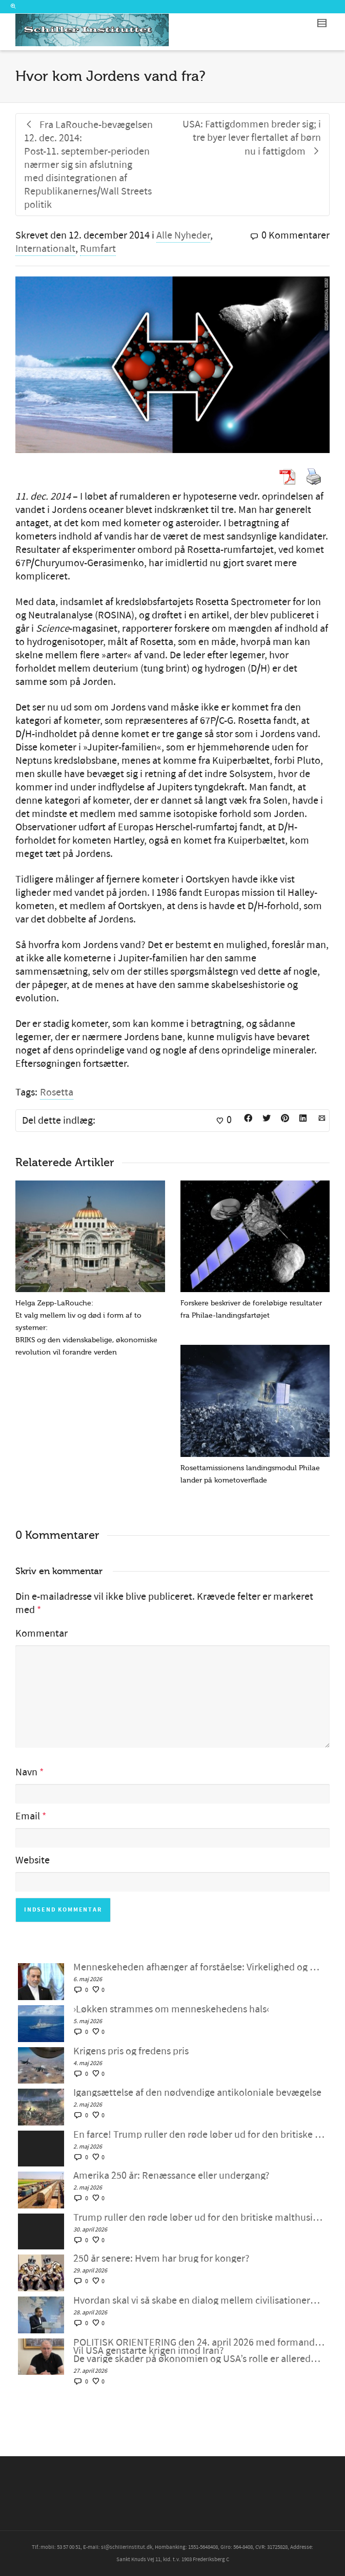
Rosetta (56, 1092)
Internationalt (45, 248)
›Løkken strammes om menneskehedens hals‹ (171, 2009)
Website (32, 1860)
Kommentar (41, 1633)
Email (27, 1816)
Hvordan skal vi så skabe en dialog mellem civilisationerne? (198, 2300)
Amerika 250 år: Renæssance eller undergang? (171, 2176)
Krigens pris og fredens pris (131, 2051)
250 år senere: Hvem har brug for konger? (161, 2259)
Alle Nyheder (183, 235)
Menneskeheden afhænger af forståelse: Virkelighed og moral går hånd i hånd (198, 1967)
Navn (26, 1772)
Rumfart (98, 248)
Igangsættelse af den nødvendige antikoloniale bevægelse (197, 2093)
